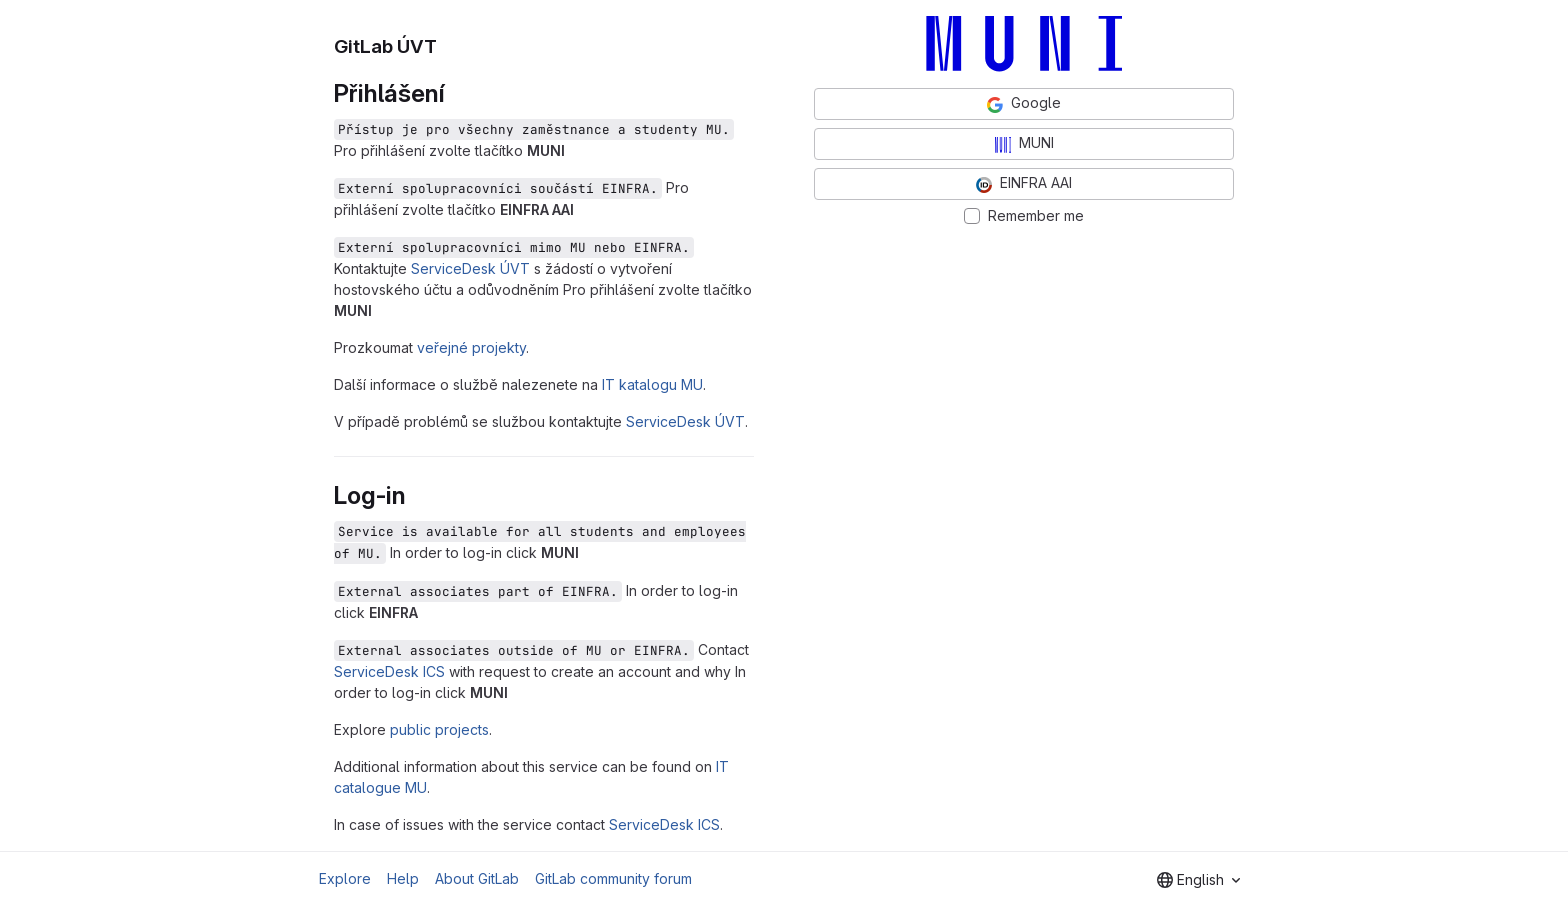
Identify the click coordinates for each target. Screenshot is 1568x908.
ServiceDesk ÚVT (470, 268)
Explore (345, 878)
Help (403, 878)
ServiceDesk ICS (389, 671)
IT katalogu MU (652, 384)
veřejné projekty (471, 347)
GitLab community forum (613, 878)
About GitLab (477, 878)
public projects (439, 729)
